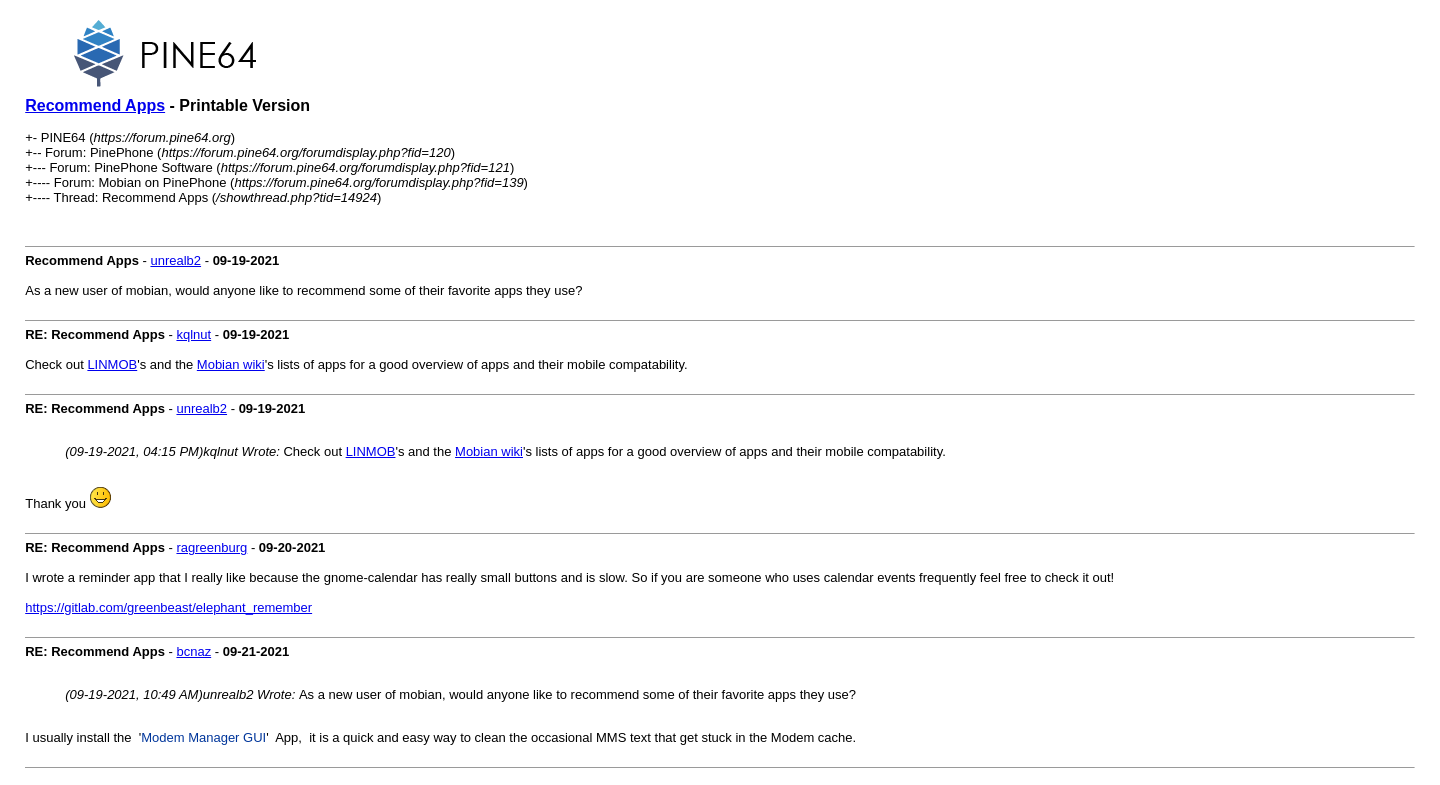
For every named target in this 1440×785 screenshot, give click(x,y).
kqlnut (193, 334)
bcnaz (193, 651)
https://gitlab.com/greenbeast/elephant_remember (168, 607)
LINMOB (112, 364)
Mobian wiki (231, 364)
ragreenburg (211, 547)
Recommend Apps (95, 105)
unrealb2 (175, 260)
